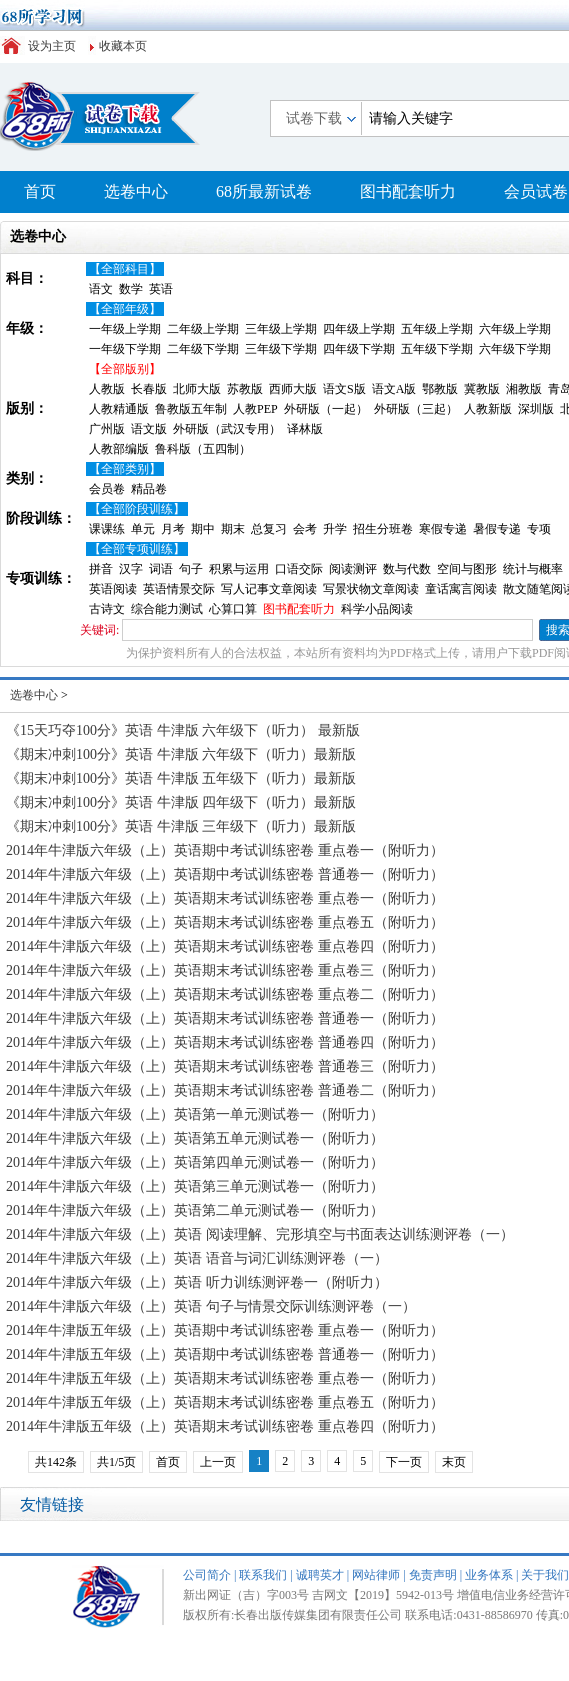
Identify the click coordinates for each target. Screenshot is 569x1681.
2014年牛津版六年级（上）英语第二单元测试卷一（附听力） (195, 1210)
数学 (131, 289)
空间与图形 (467, 569)
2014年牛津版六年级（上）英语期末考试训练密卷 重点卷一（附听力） (225, 898)
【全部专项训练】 (137, 549)
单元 (143, 529)
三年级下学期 (281, 349)
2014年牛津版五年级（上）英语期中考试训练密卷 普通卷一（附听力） (225, 1354)
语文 (101, 289)
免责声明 (433, 1575)
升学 (335, 529)
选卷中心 (136, 191)
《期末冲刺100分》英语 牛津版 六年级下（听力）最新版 (181, 754)
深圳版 (536, 409)
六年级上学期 (515, 329)
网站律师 (376, 1575)
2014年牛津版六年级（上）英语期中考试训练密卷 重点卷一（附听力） (225, 850)
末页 (454, 1462)
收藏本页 (123, 46)
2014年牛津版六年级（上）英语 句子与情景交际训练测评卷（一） (211, 1306)
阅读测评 (353, 569)
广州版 (107, 429)
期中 (203, 529)
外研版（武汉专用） (227, 429)
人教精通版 (119, 409)
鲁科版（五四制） (203, 449)
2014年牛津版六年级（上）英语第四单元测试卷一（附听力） (195, 1162)
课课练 (107, 529)
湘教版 (524, 389)
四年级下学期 (359, 349)
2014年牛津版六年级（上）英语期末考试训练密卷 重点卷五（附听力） (225, 922)
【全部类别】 (125, 469)
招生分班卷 (383, 529)
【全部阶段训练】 (137, 509)
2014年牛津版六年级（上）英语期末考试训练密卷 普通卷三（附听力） (225, 1066)
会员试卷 (536, 191)
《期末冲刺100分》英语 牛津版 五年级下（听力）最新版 (181, 778)
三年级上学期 (281, 329)
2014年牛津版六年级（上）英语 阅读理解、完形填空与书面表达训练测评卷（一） (260, 1234)
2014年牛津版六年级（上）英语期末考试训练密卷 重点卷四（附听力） (225, 946)
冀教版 (482, 389)
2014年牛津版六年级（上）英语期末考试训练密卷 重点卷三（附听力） (225, 970)
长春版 (149, 389)
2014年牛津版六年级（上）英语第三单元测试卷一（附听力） (195, 1186)
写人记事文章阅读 (269, 589)
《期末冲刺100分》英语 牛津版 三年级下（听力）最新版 (181, 826)
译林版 (305, 429)
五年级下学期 (437, 349)
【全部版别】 (125, 369)
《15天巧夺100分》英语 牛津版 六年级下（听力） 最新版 (183, 730)
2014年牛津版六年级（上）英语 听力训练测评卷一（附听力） (197, 1282)
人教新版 (488, 409)
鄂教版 (440, 389)
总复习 (269, 529)
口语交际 (299, 569)
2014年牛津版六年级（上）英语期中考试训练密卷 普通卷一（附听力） (225, 874)
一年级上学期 (125, 329)
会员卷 (107, 489)
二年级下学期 (203, 349)
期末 (233, 529)
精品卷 (149, 489)
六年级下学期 (515, 349)
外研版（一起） (326, 409)
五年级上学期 (437, 329)
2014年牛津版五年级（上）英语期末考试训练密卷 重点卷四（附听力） (225, 1426)
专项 (539, 529)
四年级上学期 (359, 329)
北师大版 (197, 389)
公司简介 (207, 1575)
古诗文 (107, 609)
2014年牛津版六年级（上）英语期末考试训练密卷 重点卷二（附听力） (225, 994)
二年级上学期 (203, 329)
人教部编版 (119, 449)
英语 (161, 289)
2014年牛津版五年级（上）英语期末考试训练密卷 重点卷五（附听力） (225, 1402)
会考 (305, 529)
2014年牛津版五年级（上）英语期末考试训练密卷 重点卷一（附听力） (225, 1378)
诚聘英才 (320, 1575)
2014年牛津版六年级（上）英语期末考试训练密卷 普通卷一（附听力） (225, 1018)
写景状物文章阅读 (371, 589)
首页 (40, 191)
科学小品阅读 (377, 609)
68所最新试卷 (264, 191)
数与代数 (407, 569)
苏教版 (245, 389)
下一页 (404, 1462)
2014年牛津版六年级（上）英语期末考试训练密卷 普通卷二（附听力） (225, 1090)
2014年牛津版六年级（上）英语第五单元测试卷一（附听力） (195, 1138)
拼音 (101, 569)
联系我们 (263, 1575)
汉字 (131, 569)
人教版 (107, 389)
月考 (173, 529)
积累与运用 (239, 569)
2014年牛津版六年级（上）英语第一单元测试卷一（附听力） (195, 1114)
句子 (191, 569)
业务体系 (489, 1575)
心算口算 (233, 609)
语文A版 (394, 389)
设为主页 (52, 46)
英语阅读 (113, 589)
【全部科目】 (125, 269)
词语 (161, 569)
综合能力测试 (167, 609)
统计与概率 (533, 569)
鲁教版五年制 (191, 409)
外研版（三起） (416, 409)
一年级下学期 (125, 349)
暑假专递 (497, 529)
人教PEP (255, 409)
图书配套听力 (408, 191)
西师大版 (293, 389)
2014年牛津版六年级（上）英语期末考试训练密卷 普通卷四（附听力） (225, 1042)
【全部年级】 (125, 309)
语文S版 (344, 389)
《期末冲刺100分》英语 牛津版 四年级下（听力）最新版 (181, 802)
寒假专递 (443, 529)
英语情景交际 (179, 589)
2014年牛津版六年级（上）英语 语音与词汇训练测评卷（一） (197, 1258)
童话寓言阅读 (461, 589)
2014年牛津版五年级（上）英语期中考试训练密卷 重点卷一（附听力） (225, 1330)
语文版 (149, 429)
